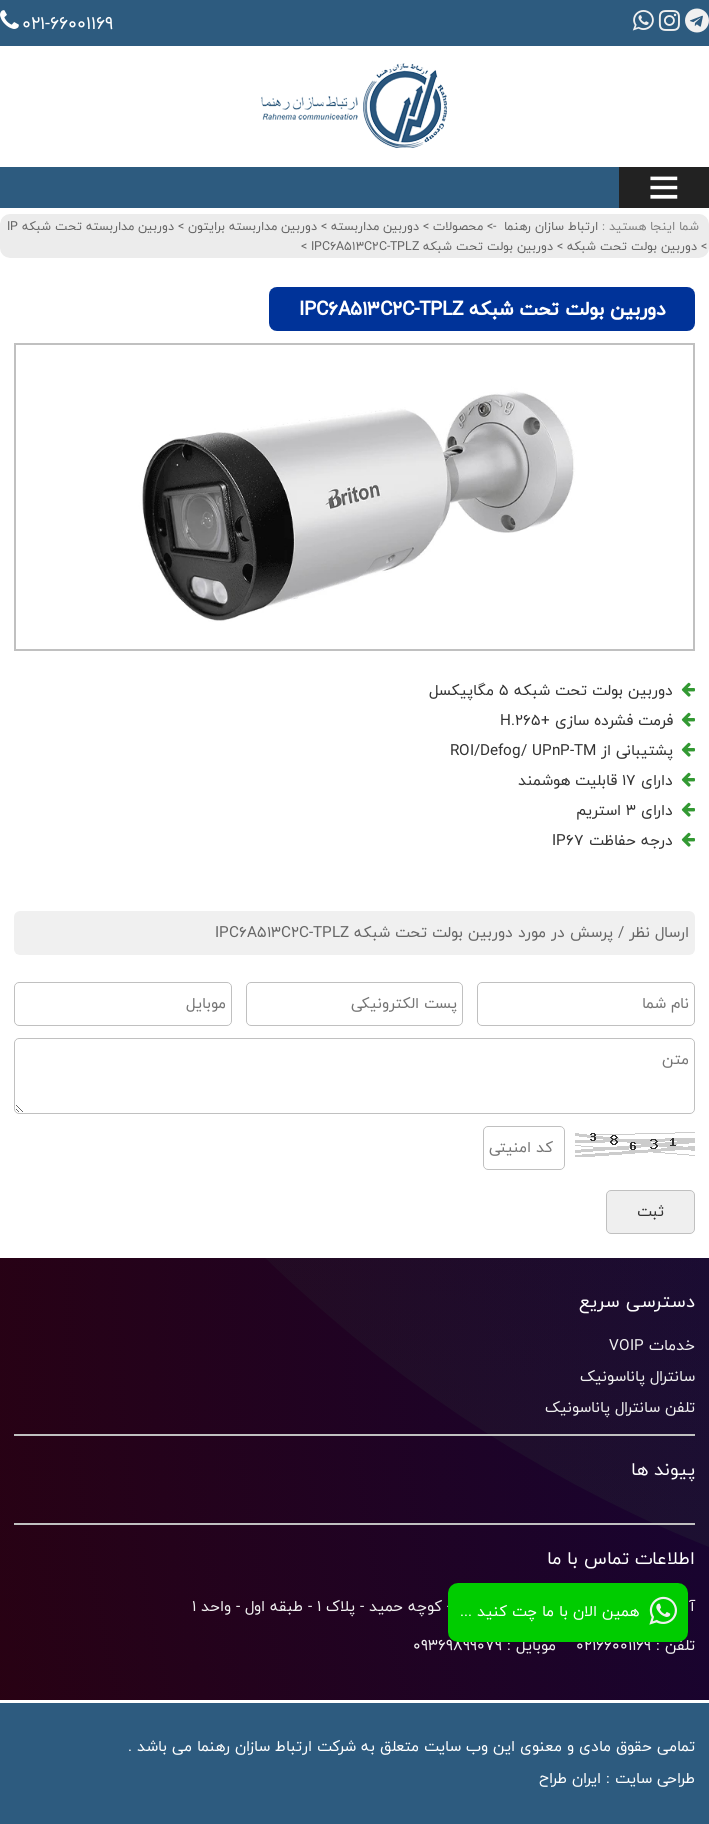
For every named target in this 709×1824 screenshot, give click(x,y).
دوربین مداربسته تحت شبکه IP (90, 226)
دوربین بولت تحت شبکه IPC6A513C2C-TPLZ (430, 246)
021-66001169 (56, 23)
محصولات (456, 226)
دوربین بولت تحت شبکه (630, 246)
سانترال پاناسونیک (637, 1376)
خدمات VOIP (652, 1345)
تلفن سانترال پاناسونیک (620, 1407)
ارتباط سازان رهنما (551, 226)
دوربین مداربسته (373, 226)
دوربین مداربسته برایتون (250, 226)
